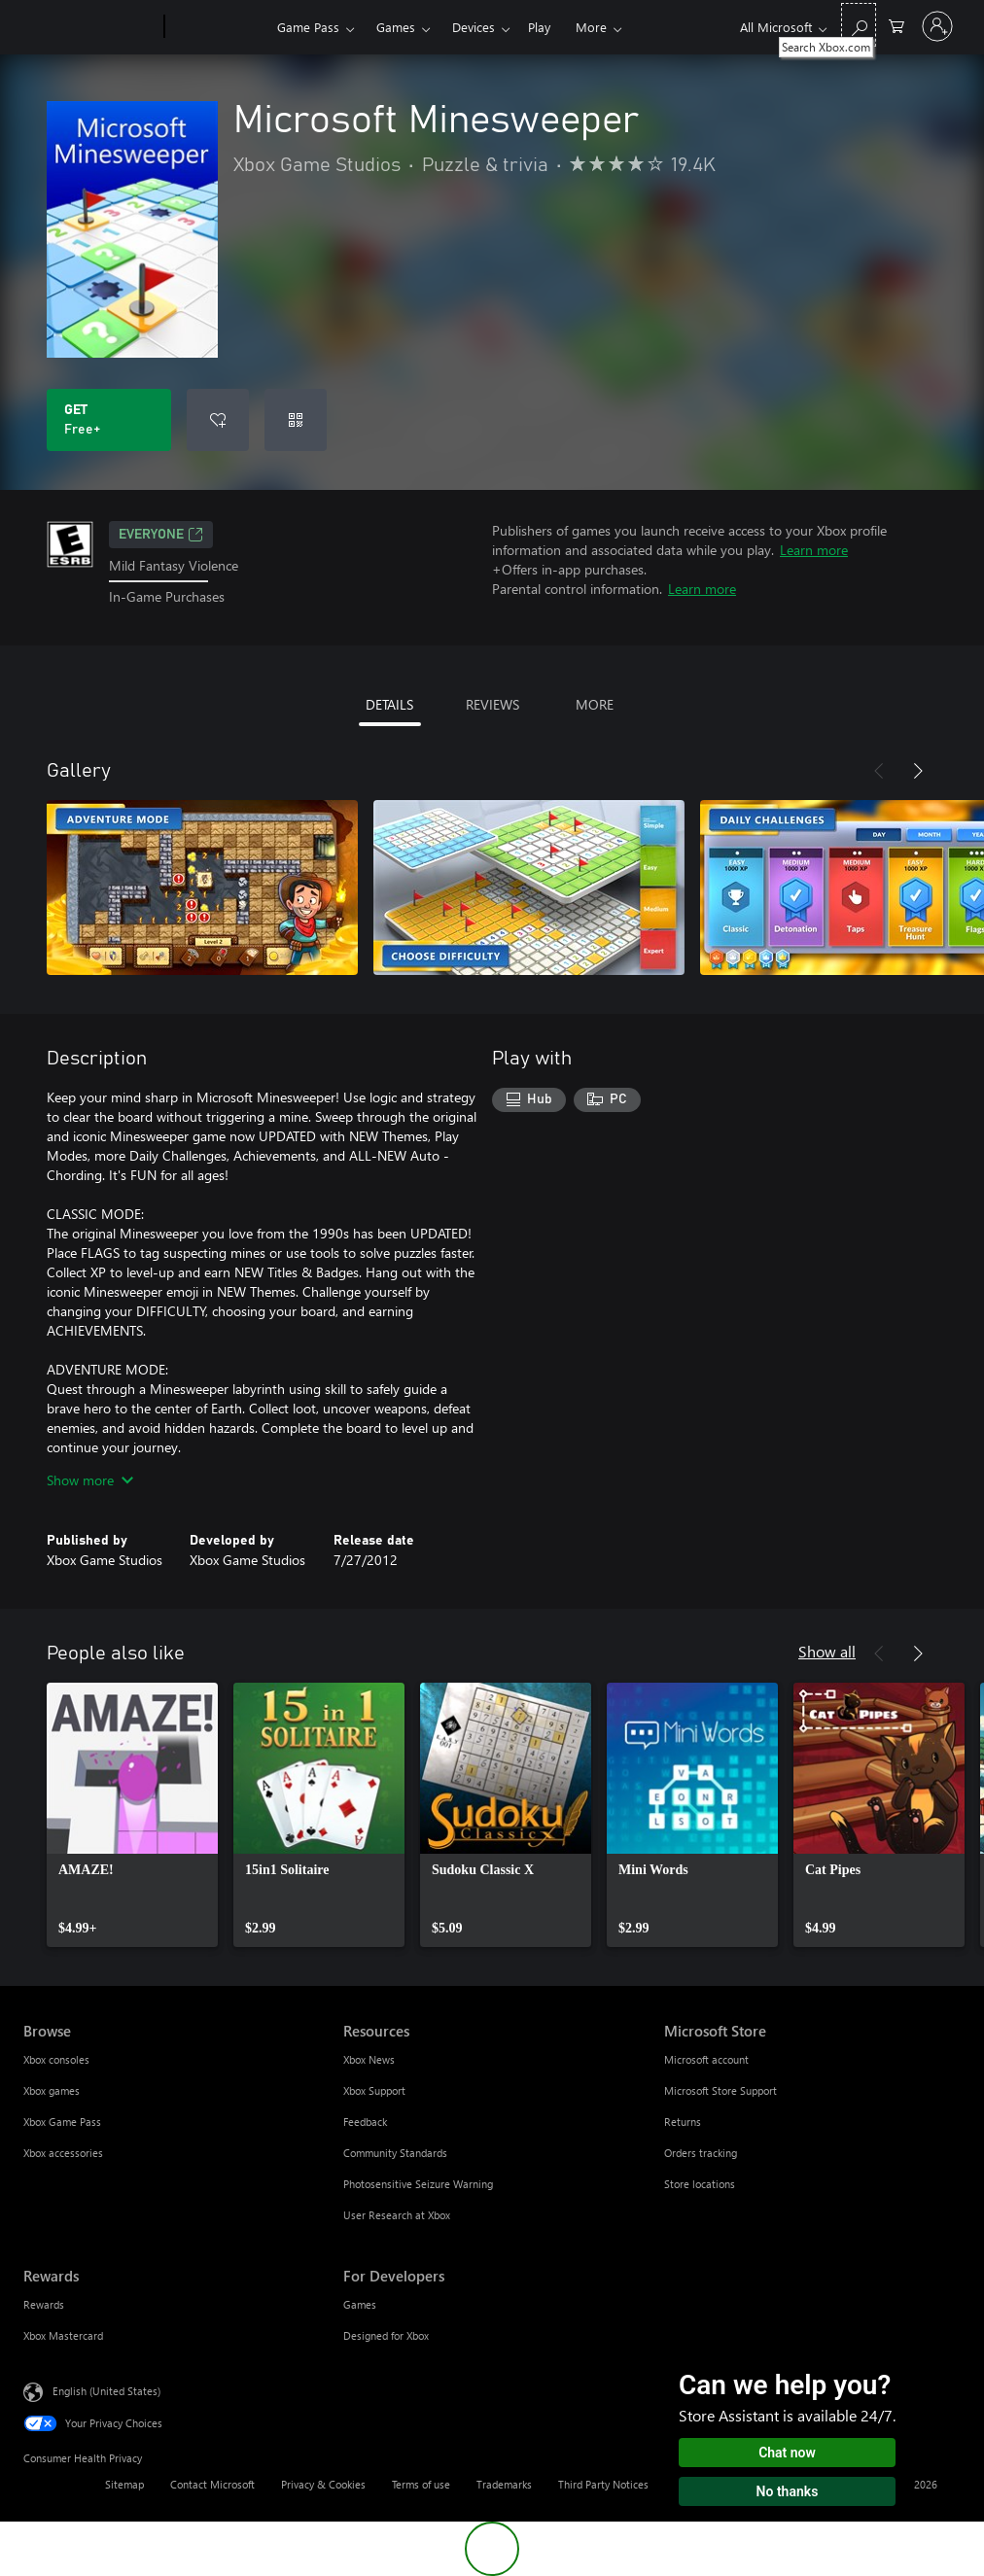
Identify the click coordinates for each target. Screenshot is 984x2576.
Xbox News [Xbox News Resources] (369, 2059)
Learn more (814, 549)
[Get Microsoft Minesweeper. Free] (109, 420)
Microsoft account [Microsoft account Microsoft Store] (706, 2059)
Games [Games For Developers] (359, 2304)
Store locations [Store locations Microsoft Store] (699, 2183)
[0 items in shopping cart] (896, 25)
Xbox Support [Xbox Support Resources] (374, 2090)
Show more (90, 1480)
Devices (473, 26)
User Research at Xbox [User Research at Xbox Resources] (396, 2215)
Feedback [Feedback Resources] (365, 2121)
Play (539, 26)
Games (395, 26)
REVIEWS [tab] (492, 704)
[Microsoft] (90, 27)
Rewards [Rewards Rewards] (43, 2304)
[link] (132, 1815)
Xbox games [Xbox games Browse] (51, 2090)
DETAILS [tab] (389, 704)
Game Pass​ (308, 26)
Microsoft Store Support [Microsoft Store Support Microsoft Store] (720, 2090)
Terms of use (421, 2484)
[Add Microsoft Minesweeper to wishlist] (218, 420)
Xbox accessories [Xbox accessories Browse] (63, 2152)
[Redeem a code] (295, 420)
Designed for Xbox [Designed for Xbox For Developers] (386, 2335)
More (591, 26)
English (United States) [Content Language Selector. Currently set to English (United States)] (106, 2390)
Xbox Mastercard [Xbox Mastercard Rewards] (63, 2335)
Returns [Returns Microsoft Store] (682, 2121)
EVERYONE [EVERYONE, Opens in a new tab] (161, 534)
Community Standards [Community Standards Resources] (395, 2152)
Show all (827, 1651)
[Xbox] (218, 27)
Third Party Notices (603, 2484)
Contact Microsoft (212, 2484)
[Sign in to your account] (937, 26)
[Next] (917, 770)
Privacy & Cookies (323, 2484)
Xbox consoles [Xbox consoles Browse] (56, 2059)
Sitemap (124, 2484)
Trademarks (504, 2484)
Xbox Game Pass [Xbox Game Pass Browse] (62, 2121)
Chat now (787, 2452)
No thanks (787, 2491)
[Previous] (879, 770)
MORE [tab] (595, 704)
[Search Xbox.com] (858, 25)
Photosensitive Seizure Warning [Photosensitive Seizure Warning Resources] (418, 2183)
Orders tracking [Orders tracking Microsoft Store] (700, 2152)
